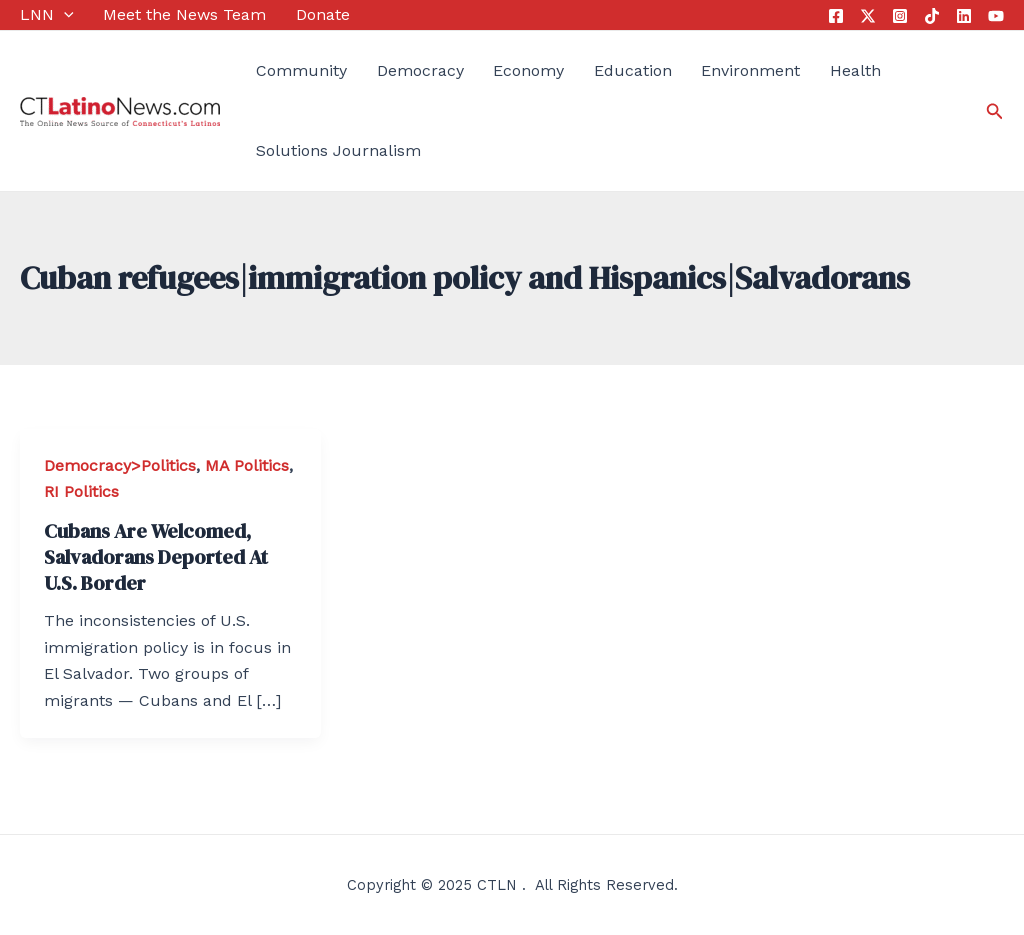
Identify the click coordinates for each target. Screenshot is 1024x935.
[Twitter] (868, 16)
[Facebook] (836, 16)
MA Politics (247, 465)
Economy (528, 70)
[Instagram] (900, 16)
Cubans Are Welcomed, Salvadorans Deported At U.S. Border (156, 557)
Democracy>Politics (120, 465)
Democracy (420, 70)
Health (855, 70)
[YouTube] (996, 16)
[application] (64, 15)
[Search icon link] (995, 111)
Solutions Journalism (338, 150)
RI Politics (81, 491)
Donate (323, 14)
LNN (47, 15)
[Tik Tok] (932, 16)
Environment (750, 70)
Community (301, 70)
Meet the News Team (184, 14)
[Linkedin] (964, 16)
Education (633, 70)
